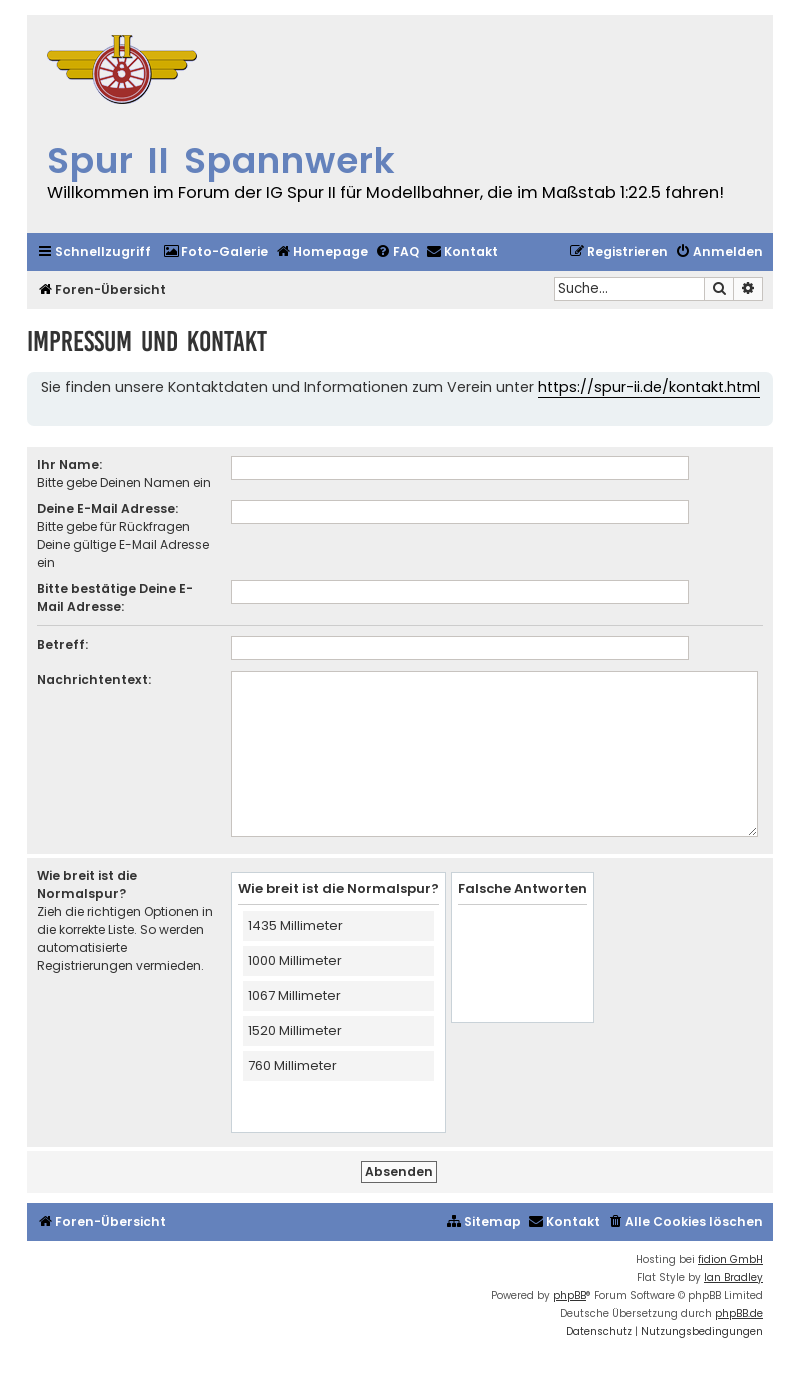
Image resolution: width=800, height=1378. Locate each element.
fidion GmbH (730, 1259)
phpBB (569, 1295)
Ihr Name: (69, 464)
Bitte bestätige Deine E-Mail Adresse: (115, 597)
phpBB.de (739, 1313)
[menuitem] (215, 252)
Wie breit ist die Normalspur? (87, 884)
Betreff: (62, 644)
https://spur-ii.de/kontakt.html (649, 387)
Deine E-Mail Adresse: (107, 508)
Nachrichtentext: (94, 679)
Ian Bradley (733, 1277)
